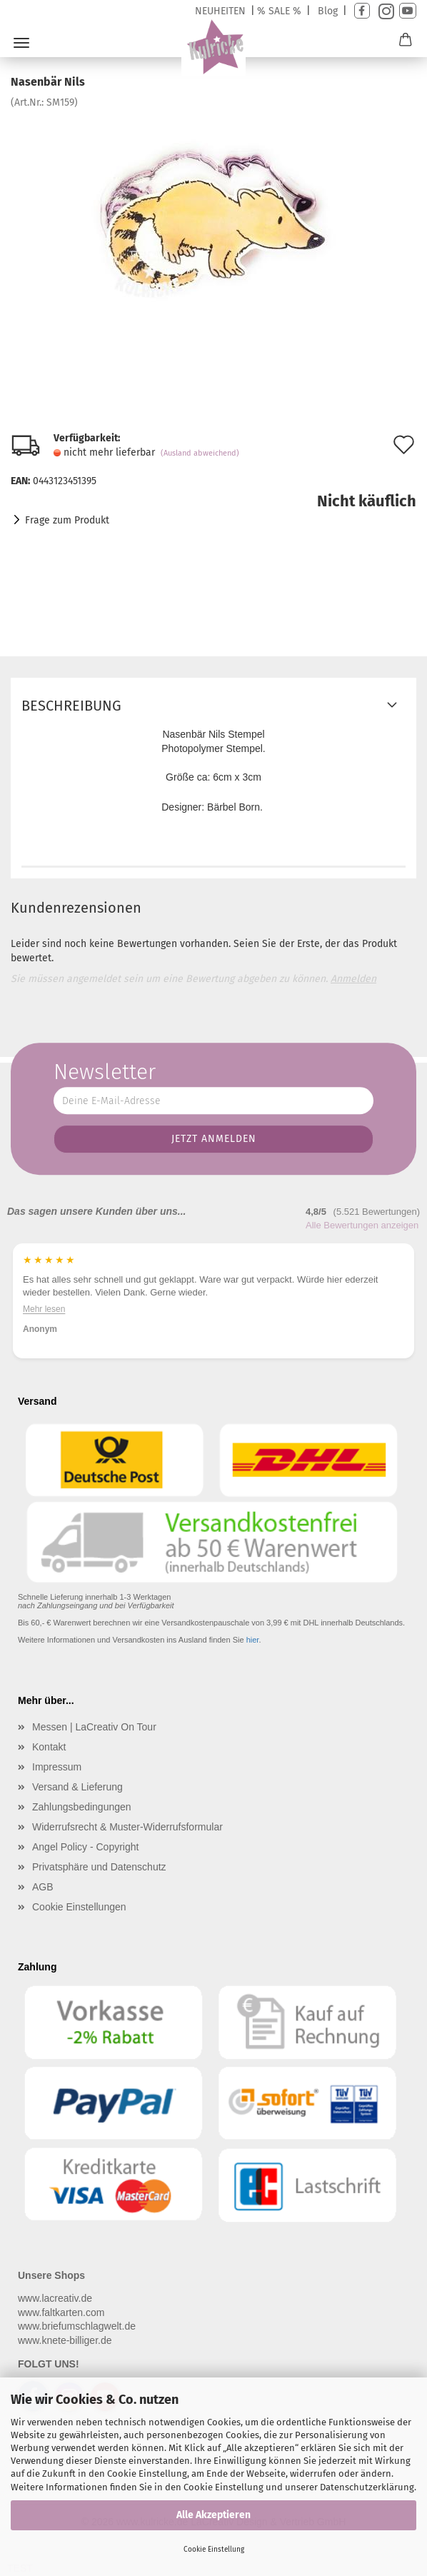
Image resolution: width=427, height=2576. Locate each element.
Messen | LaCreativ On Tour (94, 1727)
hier (252, 1639)
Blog (328, 11)
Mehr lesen (44, 1310)
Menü (21, 43)
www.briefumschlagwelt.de (77, 2326)
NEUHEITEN (220, 11)
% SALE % (279, 11)
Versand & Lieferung (77, 1787)
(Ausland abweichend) (200, 453)
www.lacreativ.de (55, 2298)
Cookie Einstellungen (79, 1907)
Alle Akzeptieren (213, 2515)
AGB (43, 1887)
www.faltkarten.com (61, 2312)
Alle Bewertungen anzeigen (362, 1225)
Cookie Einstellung (214, 2549)
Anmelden (353, 979)
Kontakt (49, 1747)
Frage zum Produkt (67, 520)
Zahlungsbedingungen (81, 1807)
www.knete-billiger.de (65, 2340)
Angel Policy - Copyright (85, 1847)
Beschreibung (71, 705)
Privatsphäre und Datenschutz (99, 1867)
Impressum (56, 1767)
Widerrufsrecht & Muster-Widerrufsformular (127, 1827)
